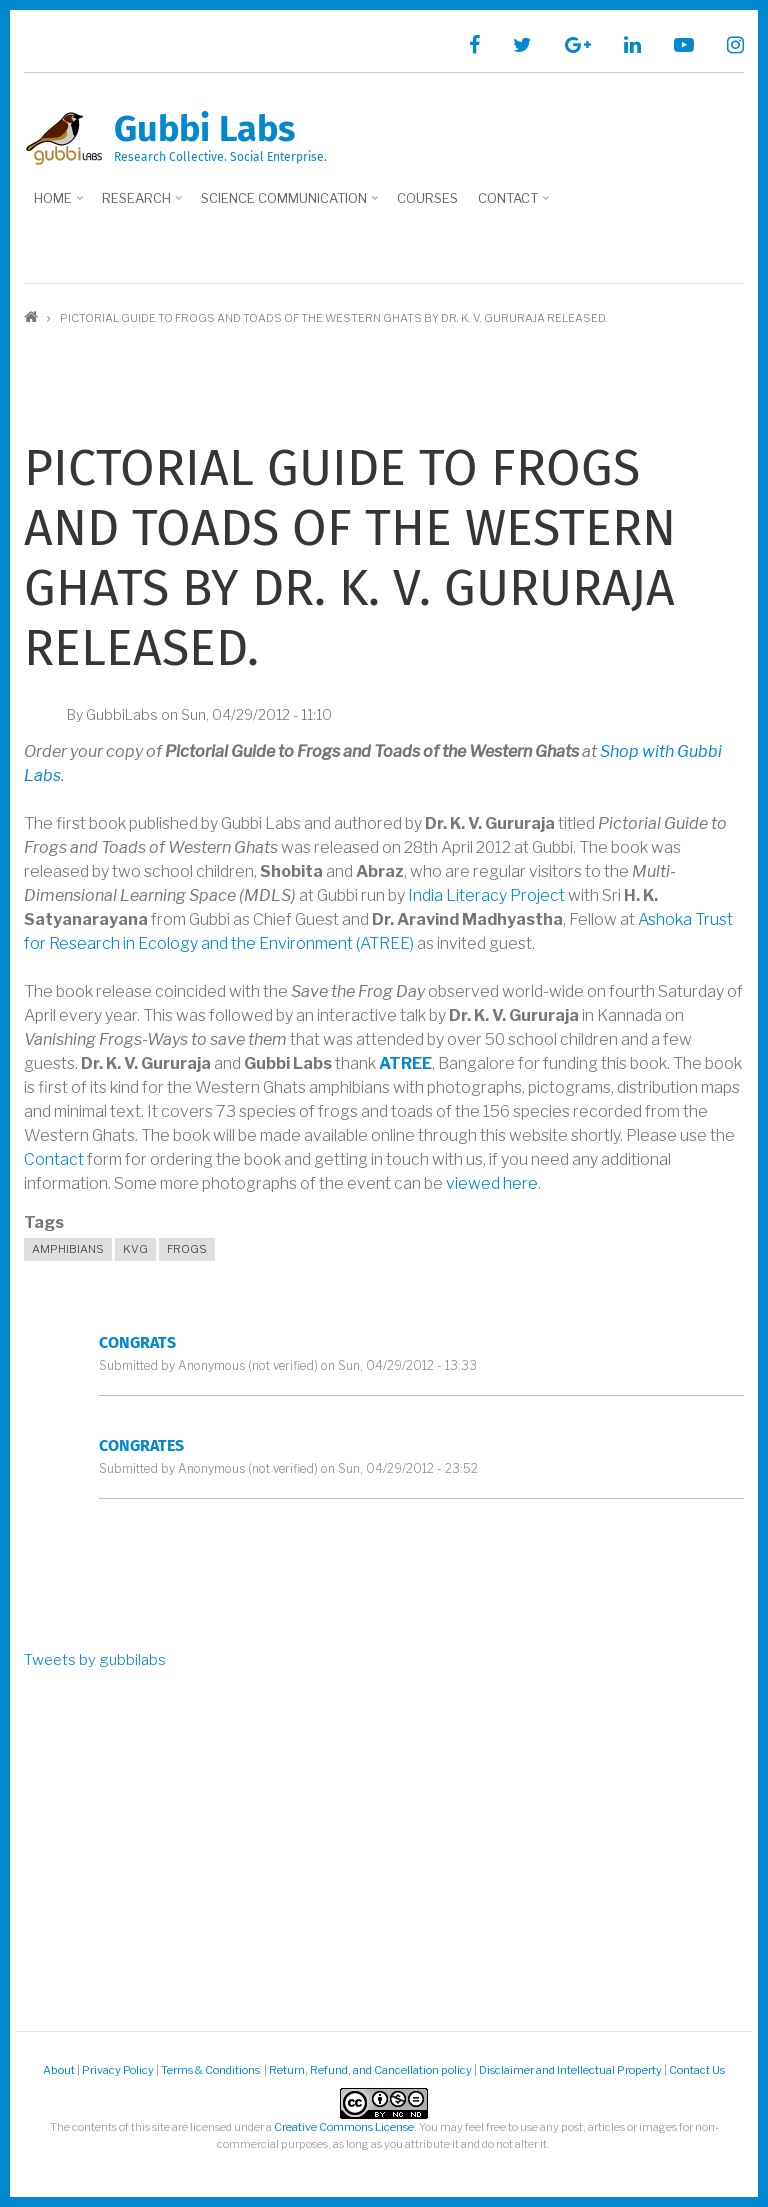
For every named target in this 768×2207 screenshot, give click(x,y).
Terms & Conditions (211, 2070)
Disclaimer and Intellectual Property (570, 2070)
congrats (137, 1342)
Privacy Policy (118, 2070)
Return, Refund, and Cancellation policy (370, 2070)
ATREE (405, 1063)
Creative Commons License (344, 2127)
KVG (135, 1249)
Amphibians (68, 1249)
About (59, 2070)
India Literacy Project (486, 895)
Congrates (141, 1445)
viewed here (492, 1183)
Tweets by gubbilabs (95, 1660)
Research (139, 205)
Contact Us (697, 2070)
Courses (427, 198)
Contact (510, 205)
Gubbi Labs (204, 129)
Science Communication (286, 205)
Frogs (187, 1249)
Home (55, 205)
